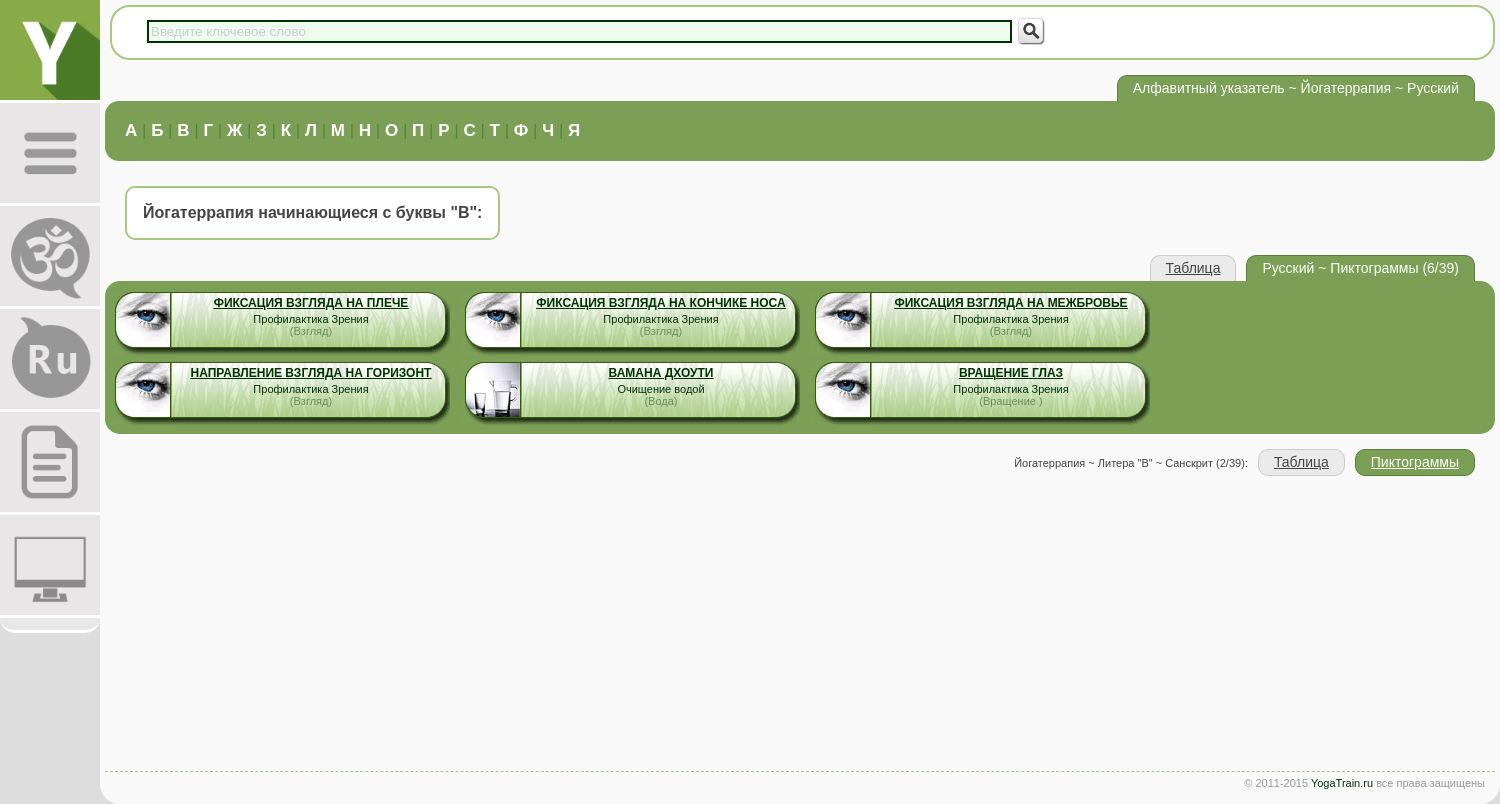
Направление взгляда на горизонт (311, 373)
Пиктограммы (1415, 462)
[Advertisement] (800, 626)
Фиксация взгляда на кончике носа (660, 303)
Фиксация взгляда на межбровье (1010, 303)
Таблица (1193, 268)
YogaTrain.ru (1342, 783)
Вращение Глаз (1011, 373)
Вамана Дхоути (661, 373)
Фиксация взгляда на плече (311, 303)
